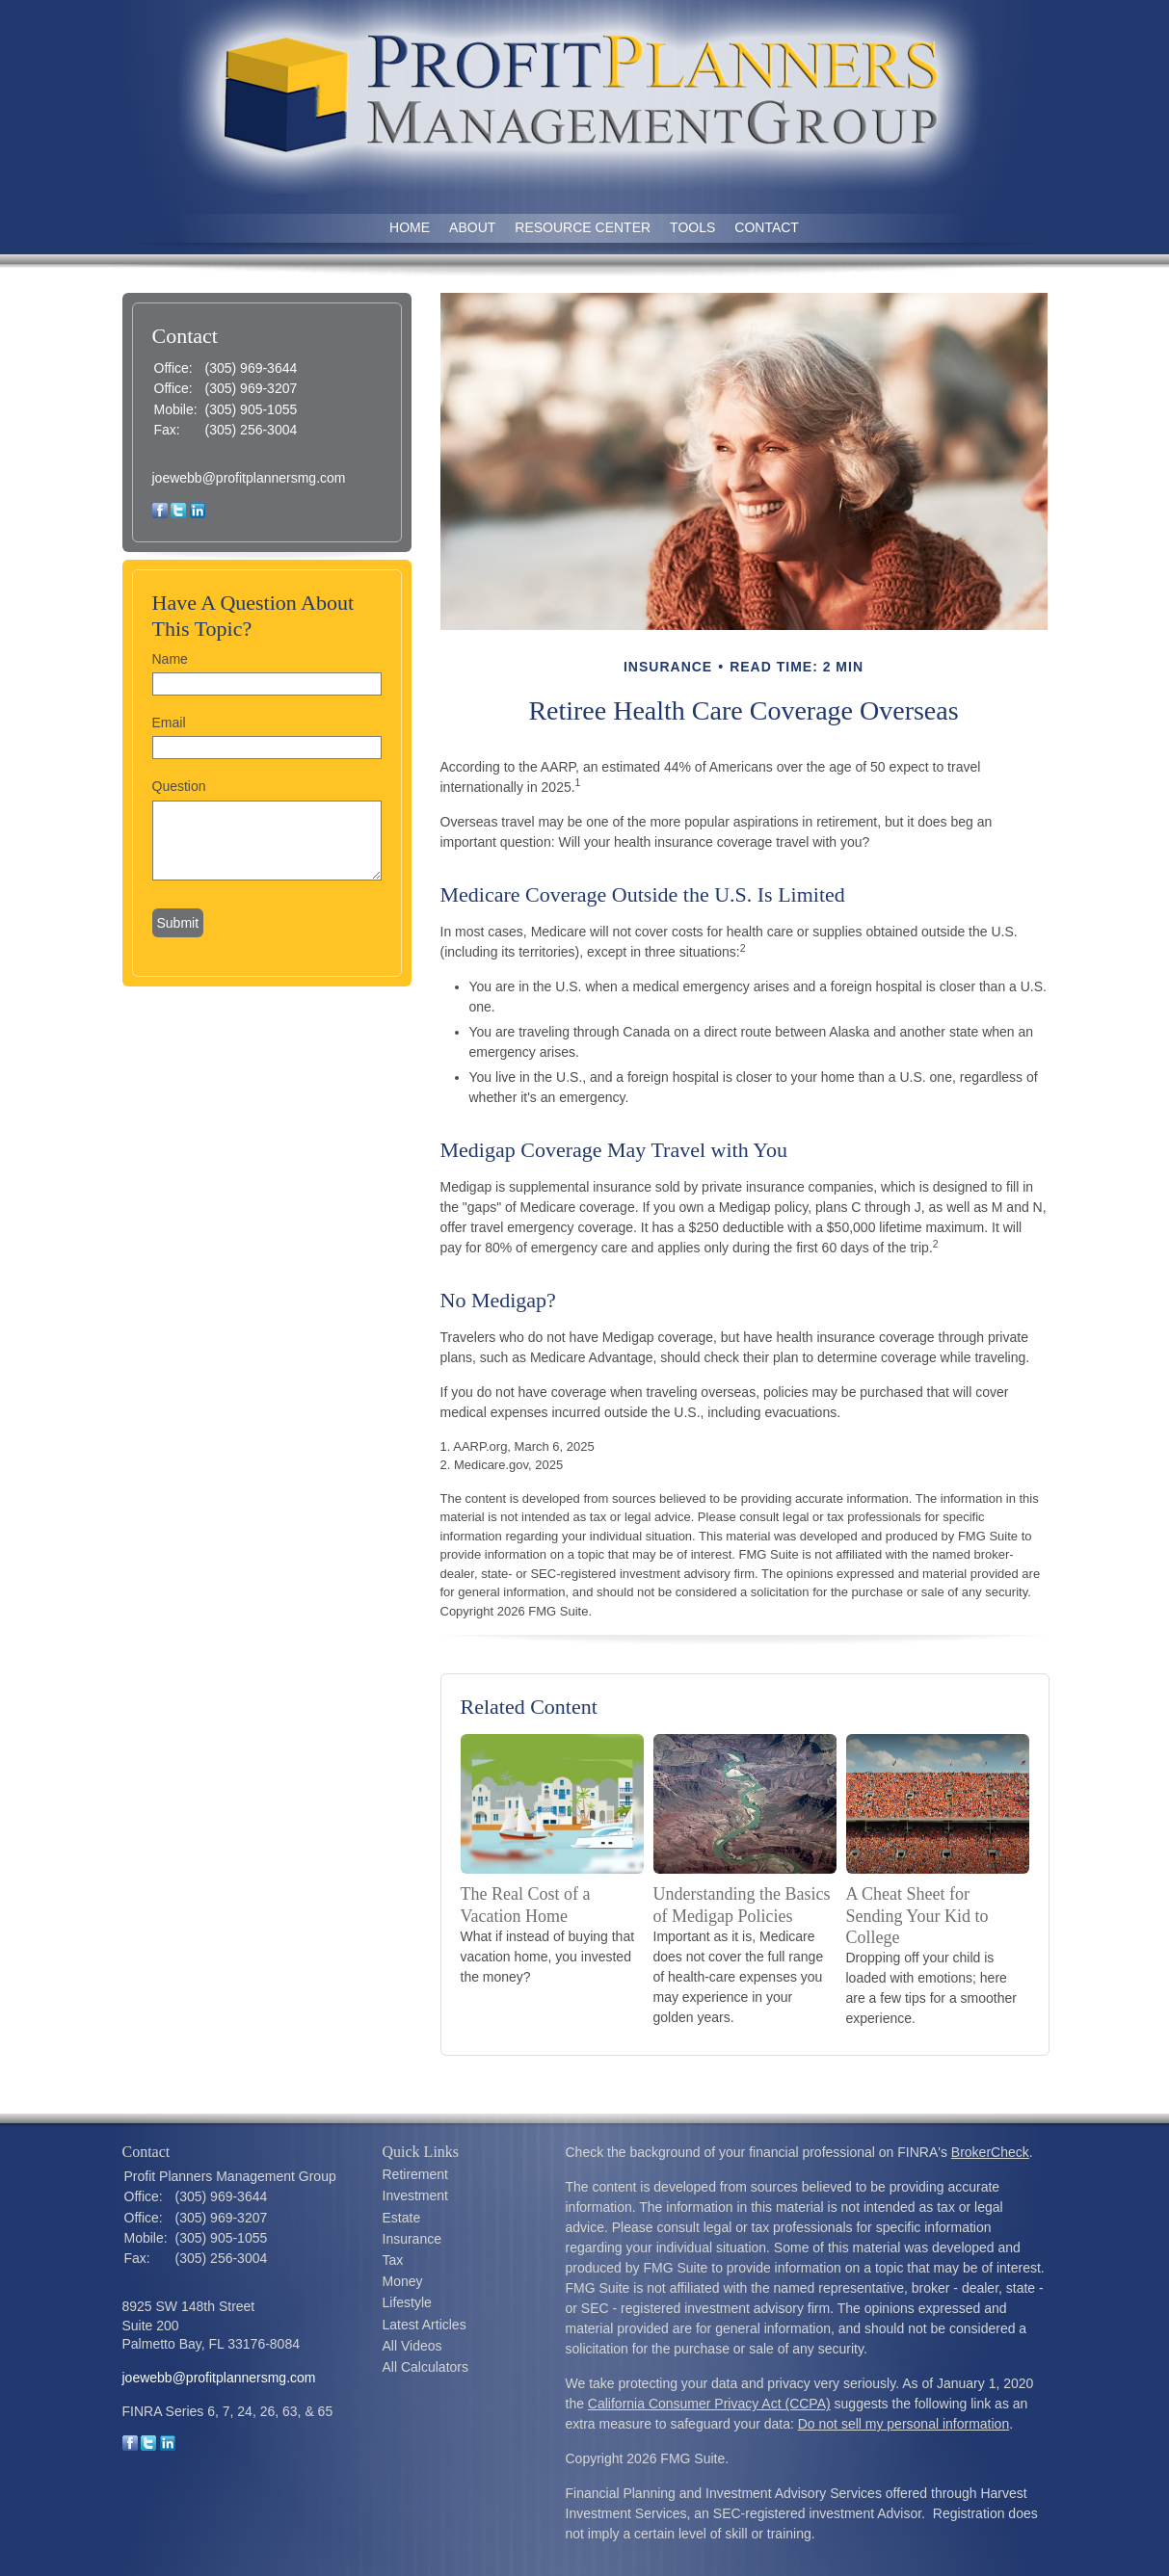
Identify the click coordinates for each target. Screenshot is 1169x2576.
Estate (402, 2217)
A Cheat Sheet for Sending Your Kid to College (917, 1915)
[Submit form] (178, 922)
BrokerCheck (990, 2152)
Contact (766, 227)
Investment (415, 2195)
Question (179, 786)
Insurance (412, 2239)
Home (409, 227)
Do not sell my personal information (903, 2423)
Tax (393, 2260)
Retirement (415, 2174)
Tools (692, 227)
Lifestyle (407, 2302)
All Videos (412, 2345)
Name (170, 659)
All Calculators (425, 2367)
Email (169, 722)
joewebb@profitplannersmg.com (249, 478)
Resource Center (583, 227)
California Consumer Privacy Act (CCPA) (709, 2403)
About (472, 227)
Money (403, 2281)
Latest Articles (424, 2324)
